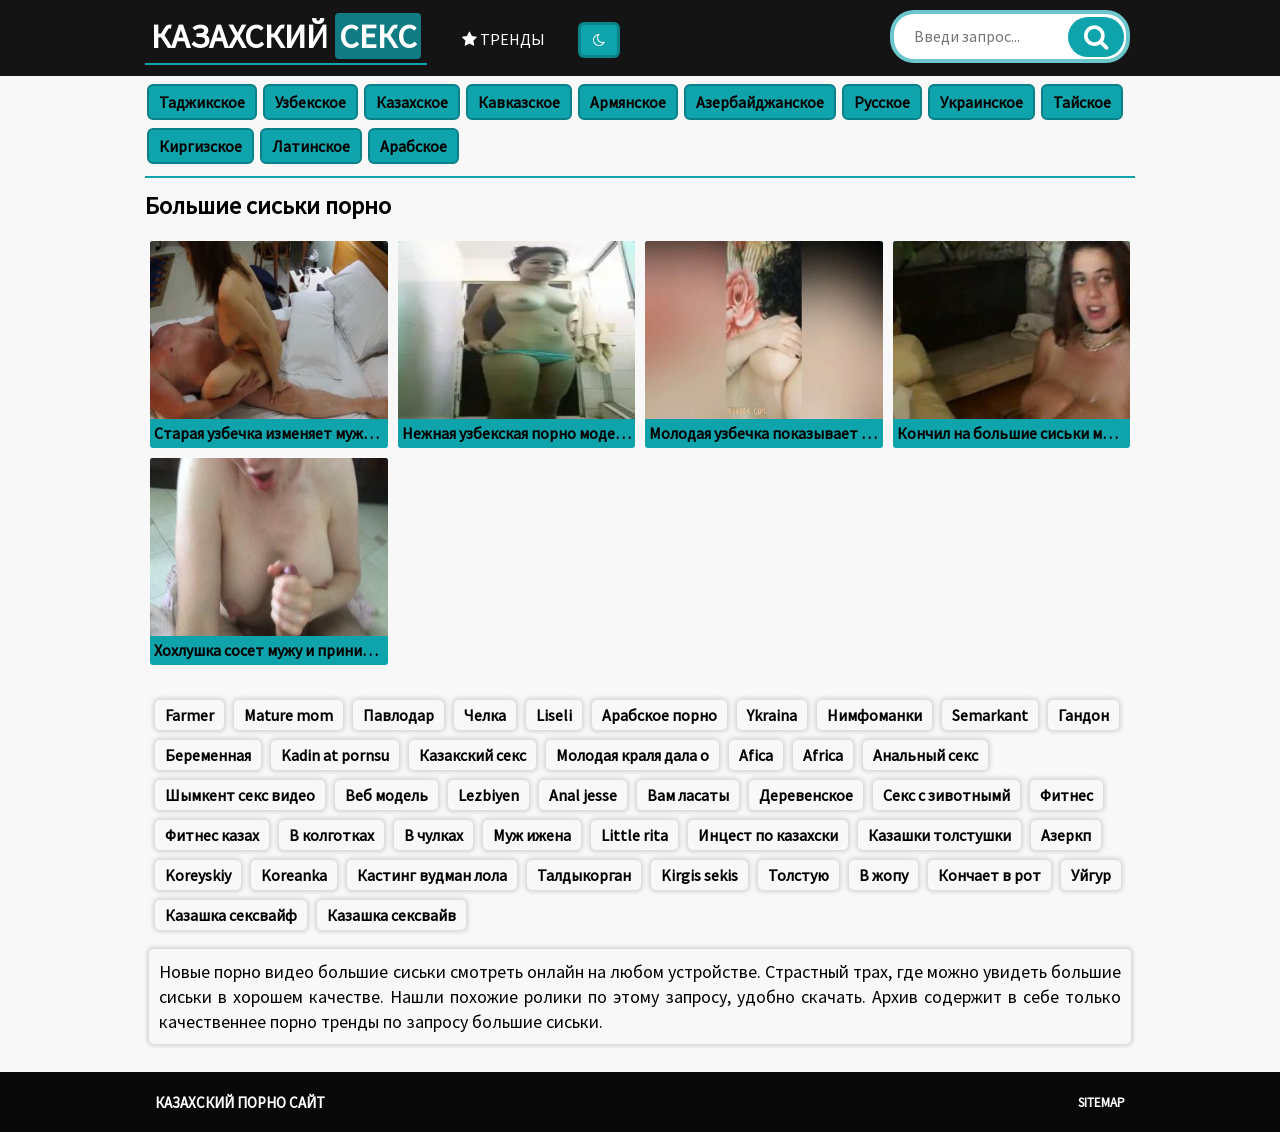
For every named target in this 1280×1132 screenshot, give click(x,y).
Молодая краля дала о (632, 755)
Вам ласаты (688, 795)
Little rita (634, 835)
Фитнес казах (212, 835)
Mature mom (288, 715)
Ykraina (772, 715)
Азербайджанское (760, 102)
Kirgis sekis (699, 875)
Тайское (1082, 102)
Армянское (628, 102)
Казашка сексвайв (391, 915)
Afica (756, 755)
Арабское (413, 146)
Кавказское (519, 102)
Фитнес (1066, 795)
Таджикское (202, 102)
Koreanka (294, 875)
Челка (485, 715)
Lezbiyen (488, 795)
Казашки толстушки (939, 835)
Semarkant (990, 715)
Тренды (503, 39)
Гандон (1083, 715)
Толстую (798, 875)
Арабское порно (659, 715)
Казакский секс (472, 755)
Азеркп (1066, 835)
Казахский (286, 36)
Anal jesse (583, 795)
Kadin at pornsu (335, 755)
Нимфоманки (874, 715)
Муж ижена (532, 835)
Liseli (554, 715)
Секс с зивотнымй (946, 795)
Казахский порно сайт (240, 1102)
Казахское (412, 102)
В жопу (883, 875)
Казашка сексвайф (231, 915)
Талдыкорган (584, 875)
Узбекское (310, 102)
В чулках (433, 835)
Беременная (208, 755)
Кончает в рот (989, 875)
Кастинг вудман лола (432, 875)
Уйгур (1091, 875)
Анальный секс (925, 755)
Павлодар (398, 715)
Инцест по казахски (768, 835)
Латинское (311, 146)
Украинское (981, 102)
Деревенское (806, 795)
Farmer (189, 715)
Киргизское (200, 146)
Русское (882, 102)
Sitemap (1101, 1102)
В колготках (331, 835)
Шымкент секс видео (240, 795)
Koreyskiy (198, 875)
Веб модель (386, 795)
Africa (823, 755)
